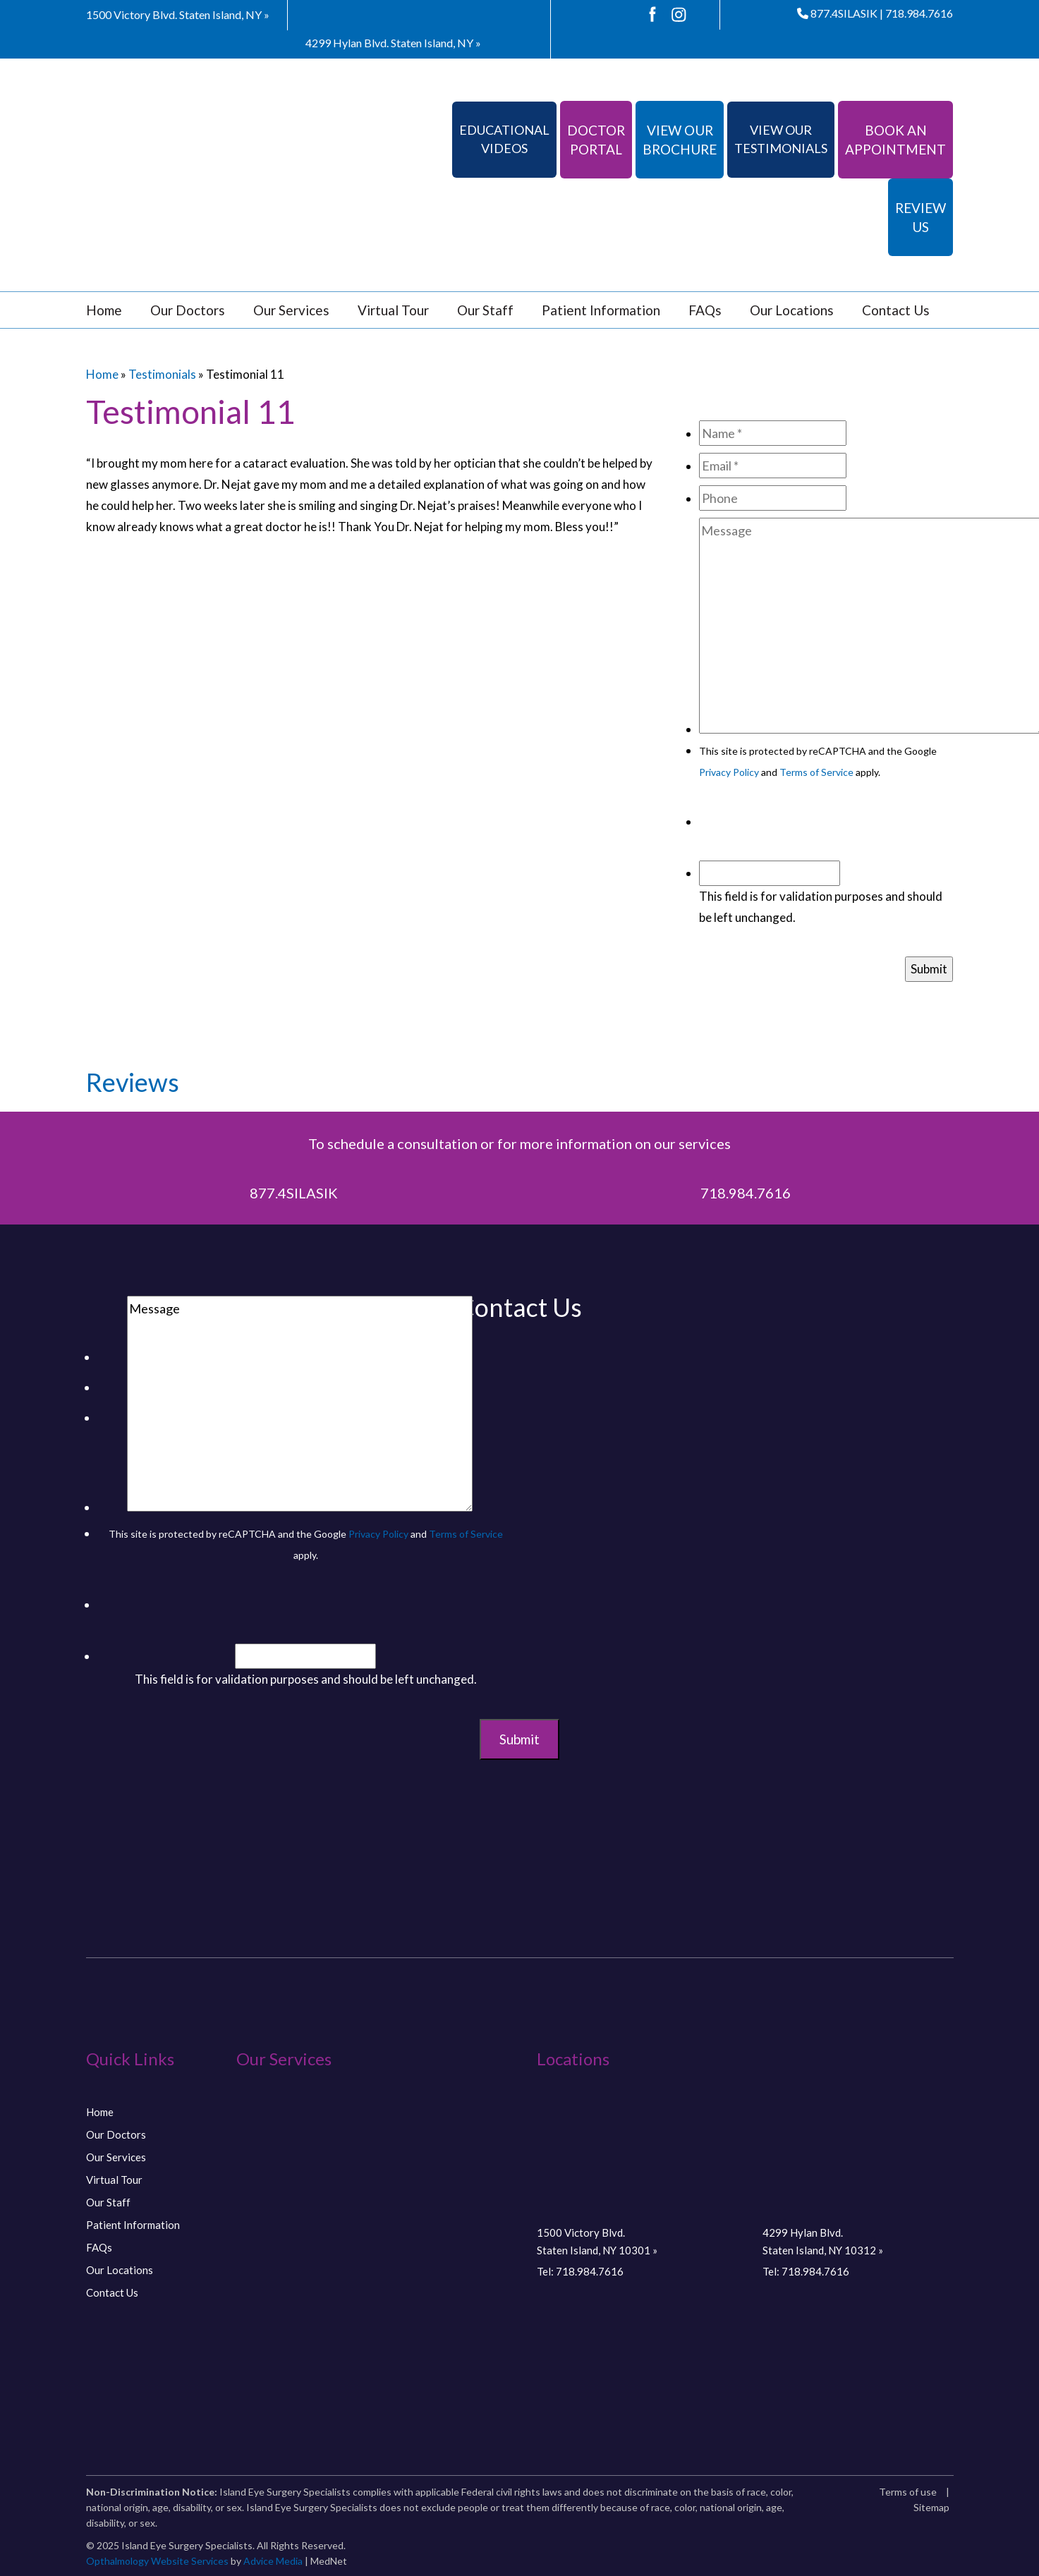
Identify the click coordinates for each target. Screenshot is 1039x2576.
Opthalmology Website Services (157, 2561)
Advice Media (273, 2561)
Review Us (920, 217)
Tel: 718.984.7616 (580, 2271)
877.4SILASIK (837, 13)
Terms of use (908, 2492)
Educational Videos (504, 139)
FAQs (705, 310)
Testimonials (162, 374)
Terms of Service (816, 772)
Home (104, 310)
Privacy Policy (729, 772)
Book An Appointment (895, 139)
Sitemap (931, 2507)
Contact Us (896, 310)
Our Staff (485, 310)
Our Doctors (187, 310)
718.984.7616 (919, 13)
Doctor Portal (596, 139)
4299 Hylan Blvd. (393, 42)
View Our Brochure (680, 139)
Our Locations (792, 310)
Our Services (291, 310)
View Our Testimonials (780, 139)
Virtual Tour (393, 310)
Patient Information (601, 310)
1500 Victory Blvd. (177, 14)
